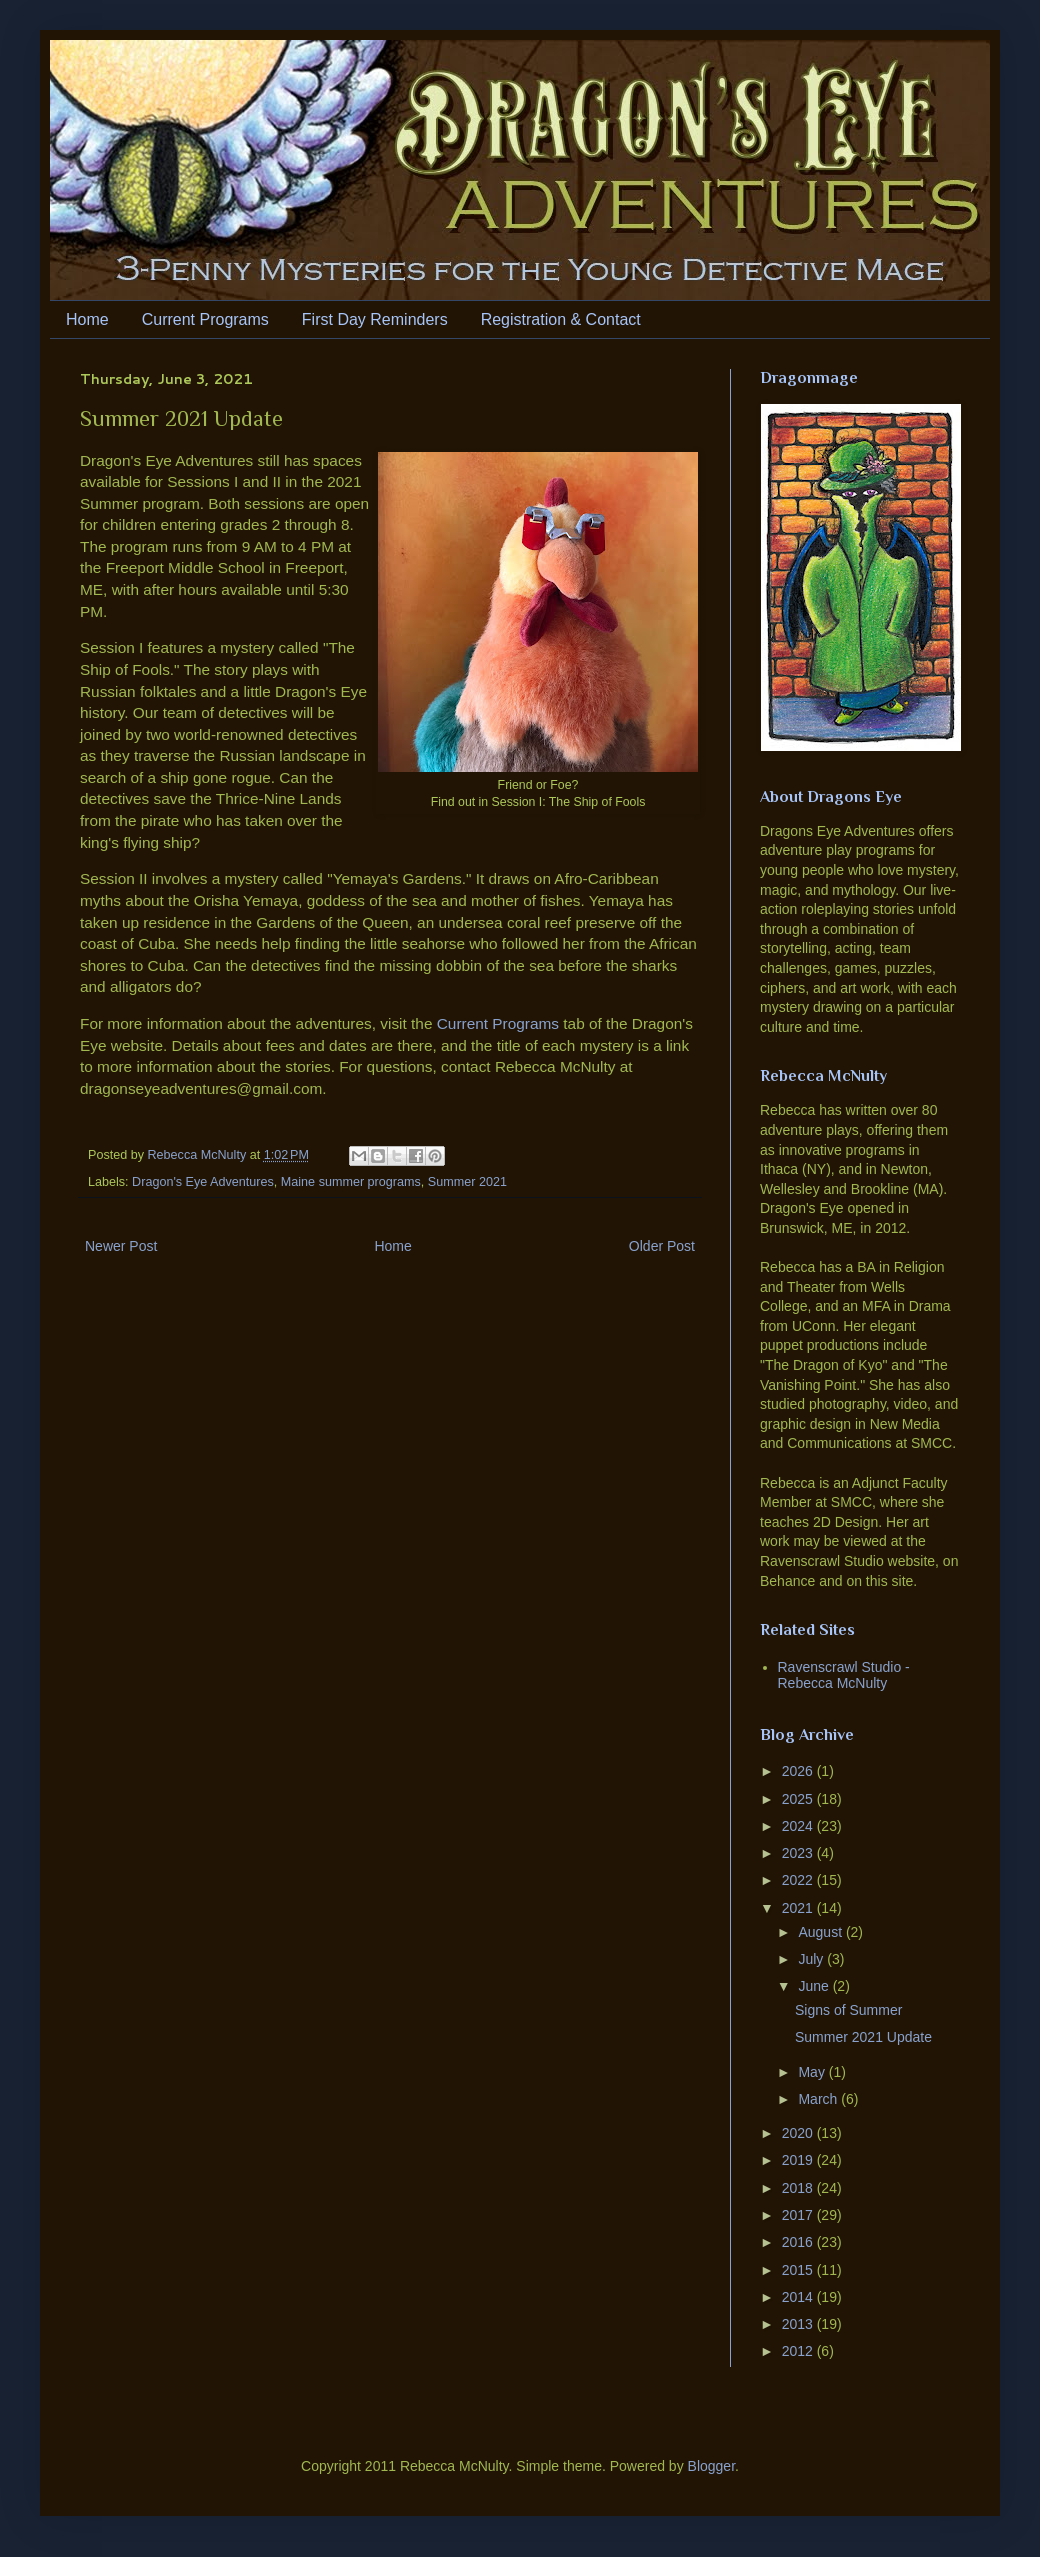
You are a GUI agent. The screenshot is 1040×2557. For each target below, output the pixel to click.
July (812, 1959)
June (815, 1986)
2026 (799, 1771)
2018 (799, 2188)
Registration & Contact (561, 319)
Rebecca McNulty (199, 1155)
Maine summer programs (351, 1182)
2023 (799, 1853)
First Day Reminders (375, 319)
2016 (799, 2242)
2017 (799, 2215)
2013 (799, 2324)
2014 (799, 2297)
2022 (799, 1880)
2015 (799, 2270)
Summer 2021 (467, 1182)
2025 (799, 1799)
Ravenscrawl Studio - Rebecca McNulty (844, 1675)
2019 (799, 2160)
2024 (799, 1826)
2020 (799, 2133)
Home (87, 319)
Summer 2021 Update (863, 2037)
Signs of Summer (848, 2010)
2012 (799, 2351)
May (813, 2072)
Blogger (711, 2466)
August (821, 1932)
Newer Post (121, 1246)
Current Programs (205, 319)
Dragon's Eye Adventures (203, 1182)
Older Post (662, 1246)
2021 (799, 1908)
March (819, 2099)
